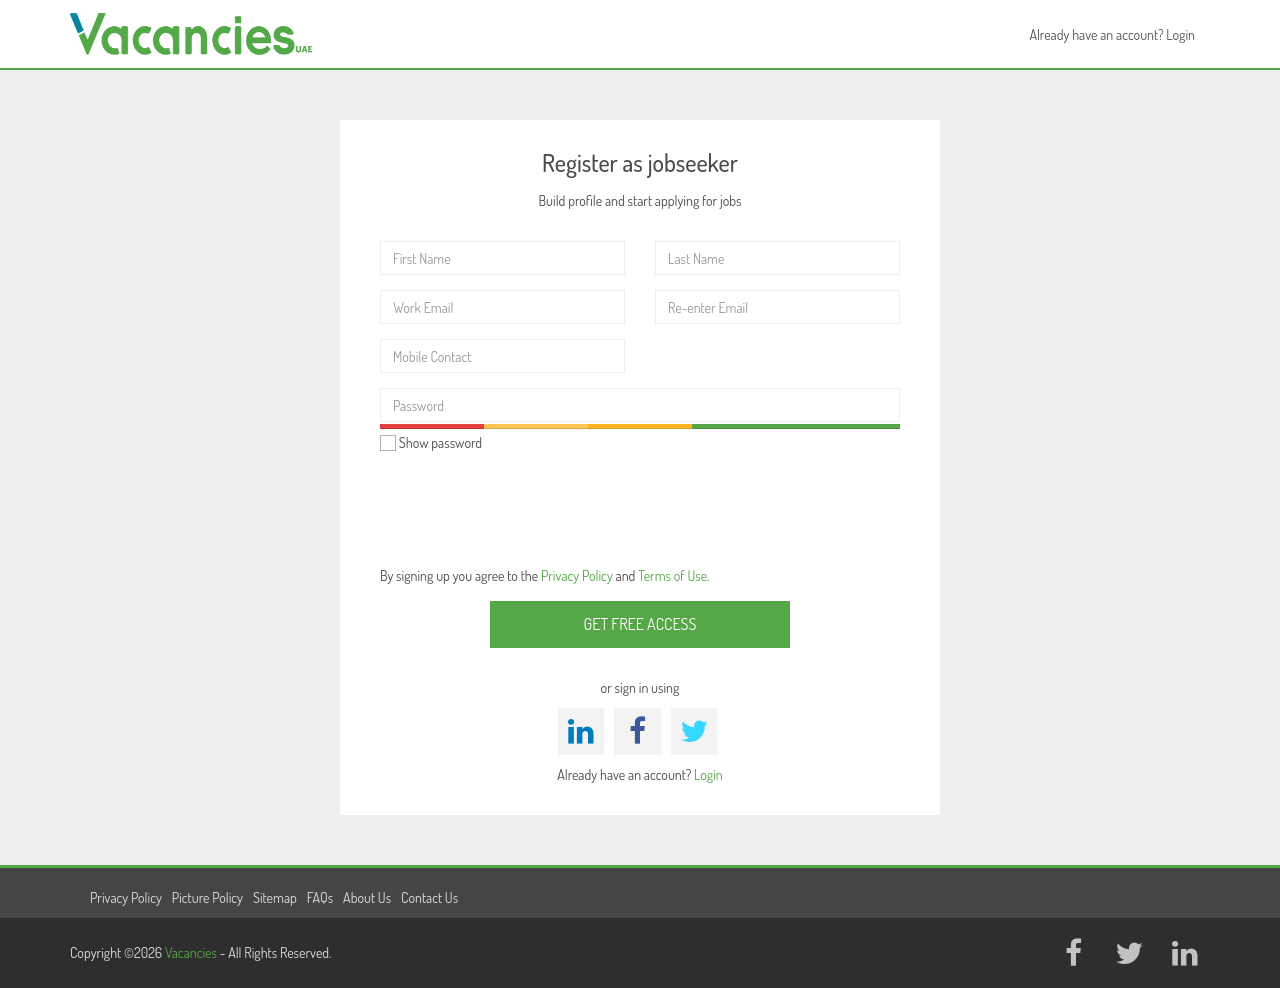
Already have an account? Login (1112, 34)
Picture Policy (207, 897)
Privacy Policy (577, 575)
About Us (367, 897)
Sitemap (275, 897)
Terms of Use (672, 575)
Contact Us (429, 897)
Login (708, 774)
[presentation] (532, 507)
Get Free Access (640, 624)
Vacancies (192, 952)
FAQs (320, 897)
